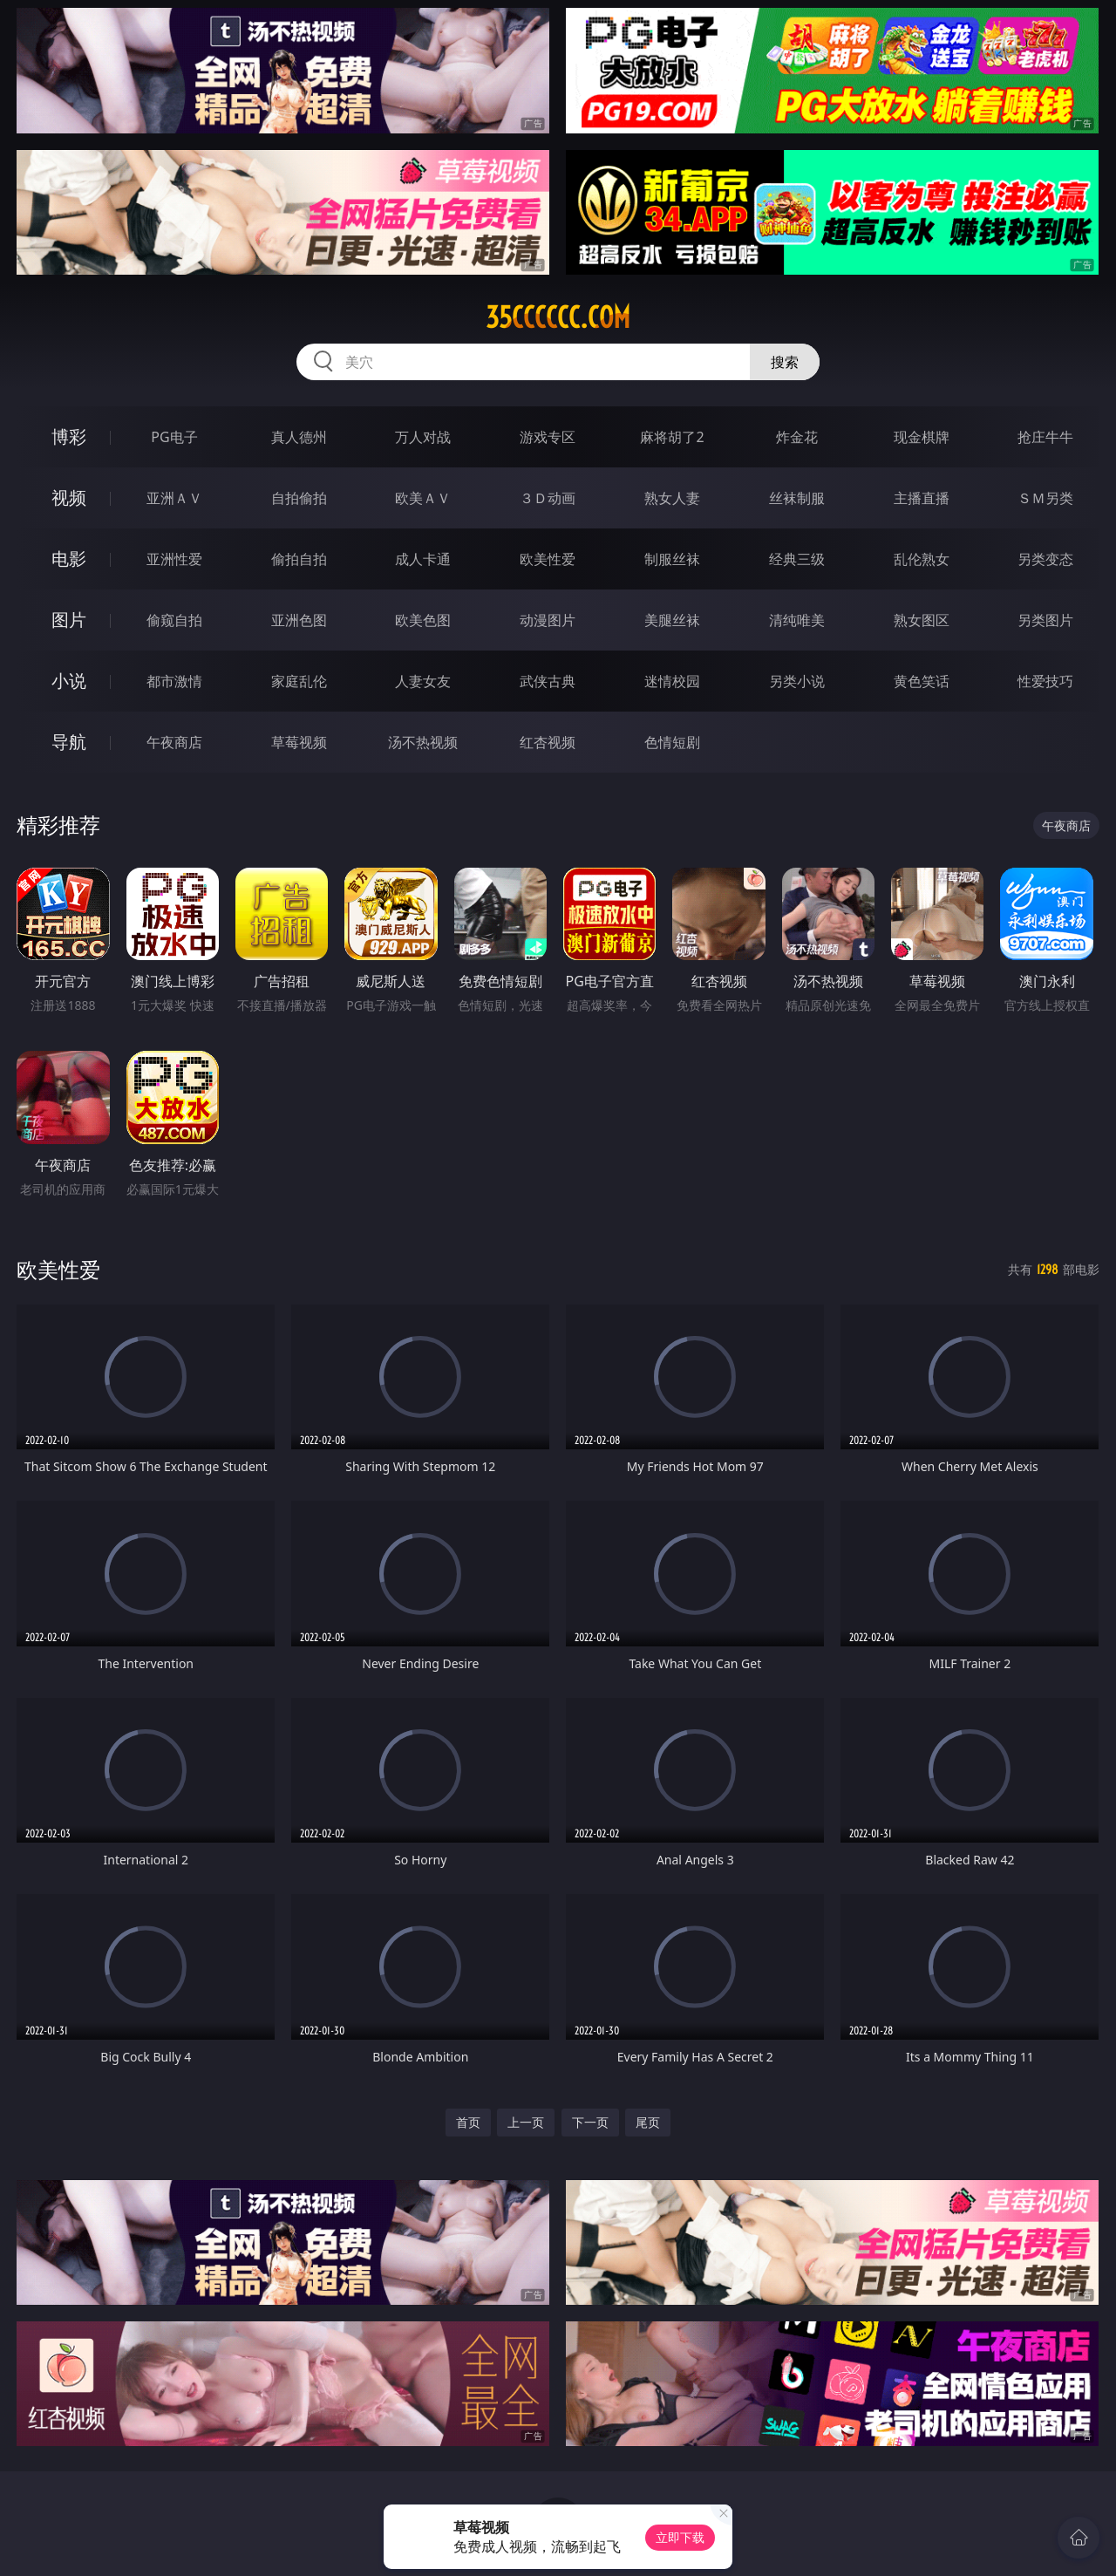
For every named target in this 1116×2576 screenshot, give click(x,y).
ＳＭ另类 (1045, 498)
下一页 (590, 2122)
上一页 (525, 2122)
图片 (68, 619)
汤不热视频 (423, 742)
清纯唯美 (797, 620)
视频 (68, 497)
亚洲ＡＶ (174, 498)
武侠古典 (547, 681)
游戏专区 (547, 436)
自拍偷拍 (299, 498)
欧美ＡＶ (423, 498)
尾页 (648, 2122)
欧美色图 (423, 620)
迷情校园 (672, 681)
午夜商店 (174, 742)
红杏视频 (547, 742)
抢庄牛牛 (1045, 436)
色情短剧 (672, 742)
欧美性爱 (547, 559)
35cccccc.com (558, 317)
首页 (468, 2122)
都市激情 (174, 681)
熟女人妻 (672, 498)
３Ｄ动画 (547, 498)
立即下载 (680, 2537)
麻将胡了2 (672, 436)
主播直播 (921, 498)
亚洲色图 (299, 620)
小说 (68, 680)
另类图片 (1045, 620)
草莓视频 (299, 742)
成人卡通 (423, 559)
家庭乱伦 (299, 681)
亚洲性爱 (174, 559)
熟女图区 (921, 620)
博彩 (68, 436)
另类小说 (797, 681)
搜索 (785, 361)
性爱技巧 (1045, 681)
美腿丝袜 (672, 620)
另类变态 (1045, 559)
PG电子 (174, 436)
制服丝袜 (672, 559)
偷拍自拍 (299, 559)
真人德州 (299, 436)
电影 (68, 558)
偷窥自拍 (174, 620)
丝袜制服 (797, 498)
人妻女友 (423, 681)
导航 (68, 741)
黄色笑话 (921, 681)
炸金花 (797, 436)
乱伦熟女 (921, 559)
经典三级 (797, 559)
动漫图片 (547, 620)
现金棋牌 (921, 436)
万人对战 (423, 436)
